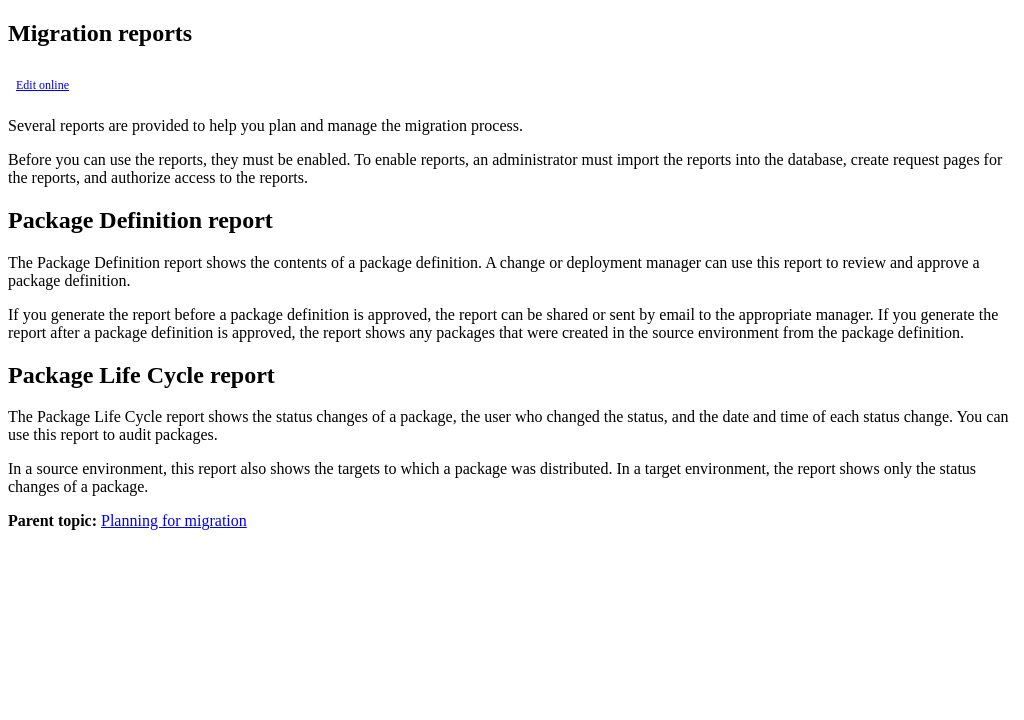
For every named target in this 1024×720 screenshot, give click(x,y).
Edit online (42, 85)
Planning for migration (174, 520)
